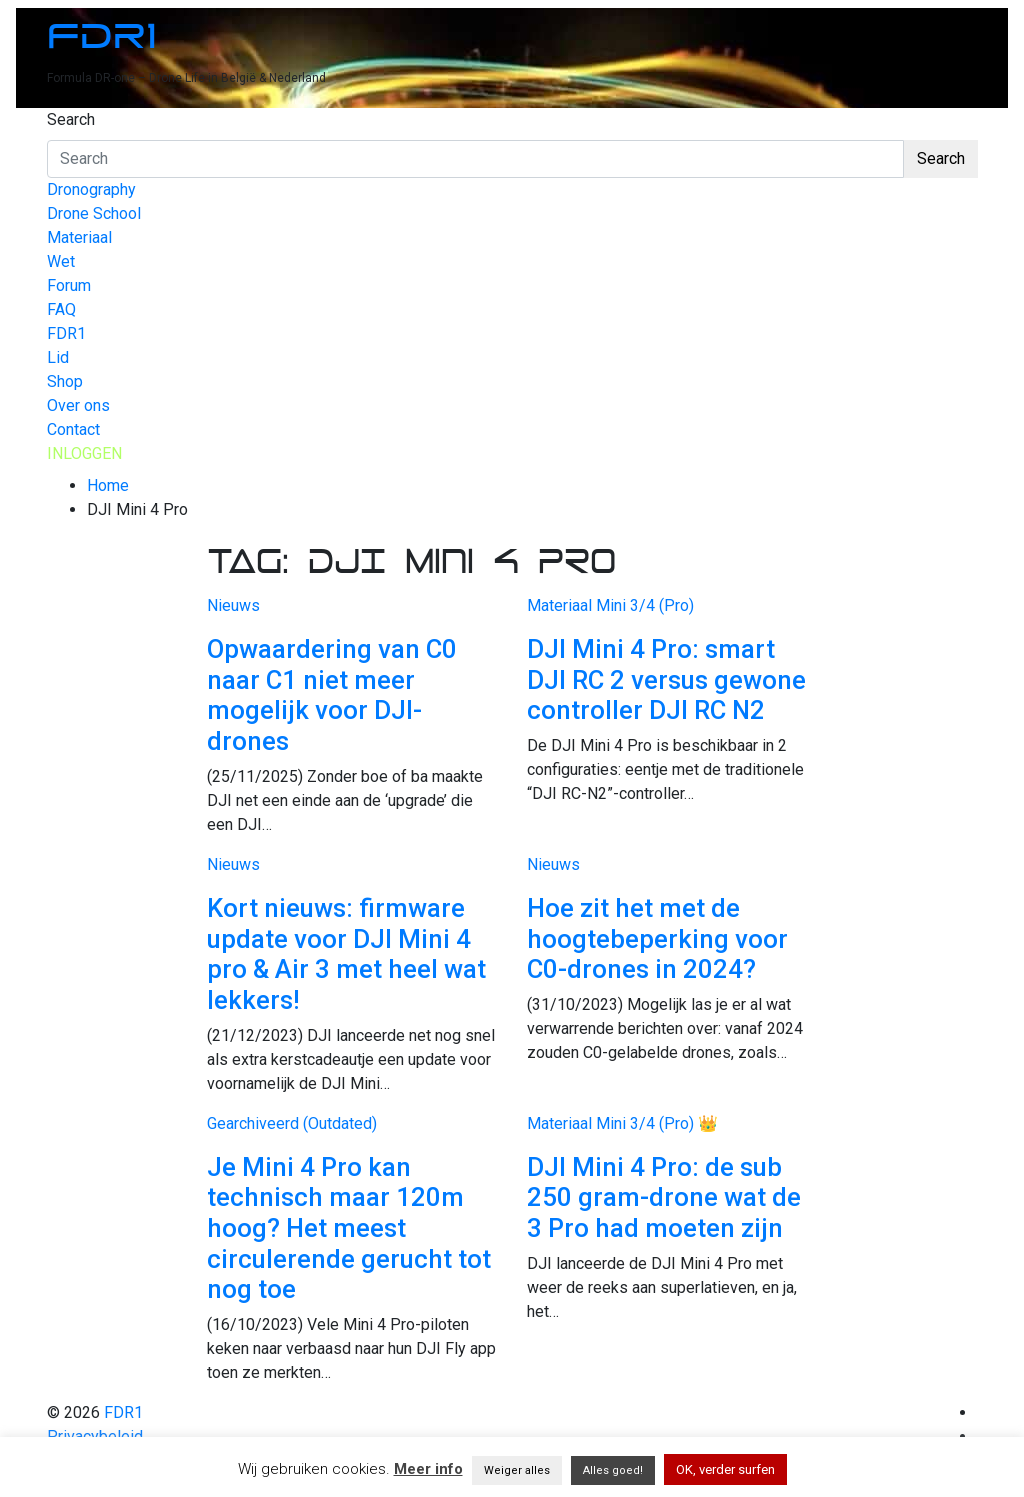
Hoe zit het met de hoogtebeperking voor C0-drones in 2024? (657, 938)
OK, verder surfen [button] (725, 1469)
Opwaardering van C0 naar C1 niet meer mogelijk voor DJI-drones (332, 695)
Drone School (94, 213)
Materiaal (79, 237)
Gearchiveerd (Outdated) (292, 1123)
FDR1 (101, 36)
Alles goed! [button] (613, 1470)
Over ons (78, 405)
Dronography (91, 189)
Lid (58, 357)
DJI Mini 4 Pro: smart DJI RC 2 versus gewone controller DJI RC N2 (666, 679)
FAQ (61, 309)
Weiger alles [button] (517, 1470)
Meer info (428, 1469)
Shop (65, 381)
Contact (73, 429)
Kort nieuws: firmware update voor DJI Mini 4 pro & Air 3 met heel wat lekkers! (346, 954)
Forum (69, 285)
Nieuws (233, 605)
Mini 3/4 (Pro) (645, 605)
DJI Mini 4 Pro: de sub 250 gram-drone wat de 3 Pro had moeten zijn (664, 1197)
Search (71, 119)
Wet (61, 261)
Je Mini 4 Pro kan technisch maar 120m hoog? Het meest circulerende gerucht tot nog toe (349, 1228)
